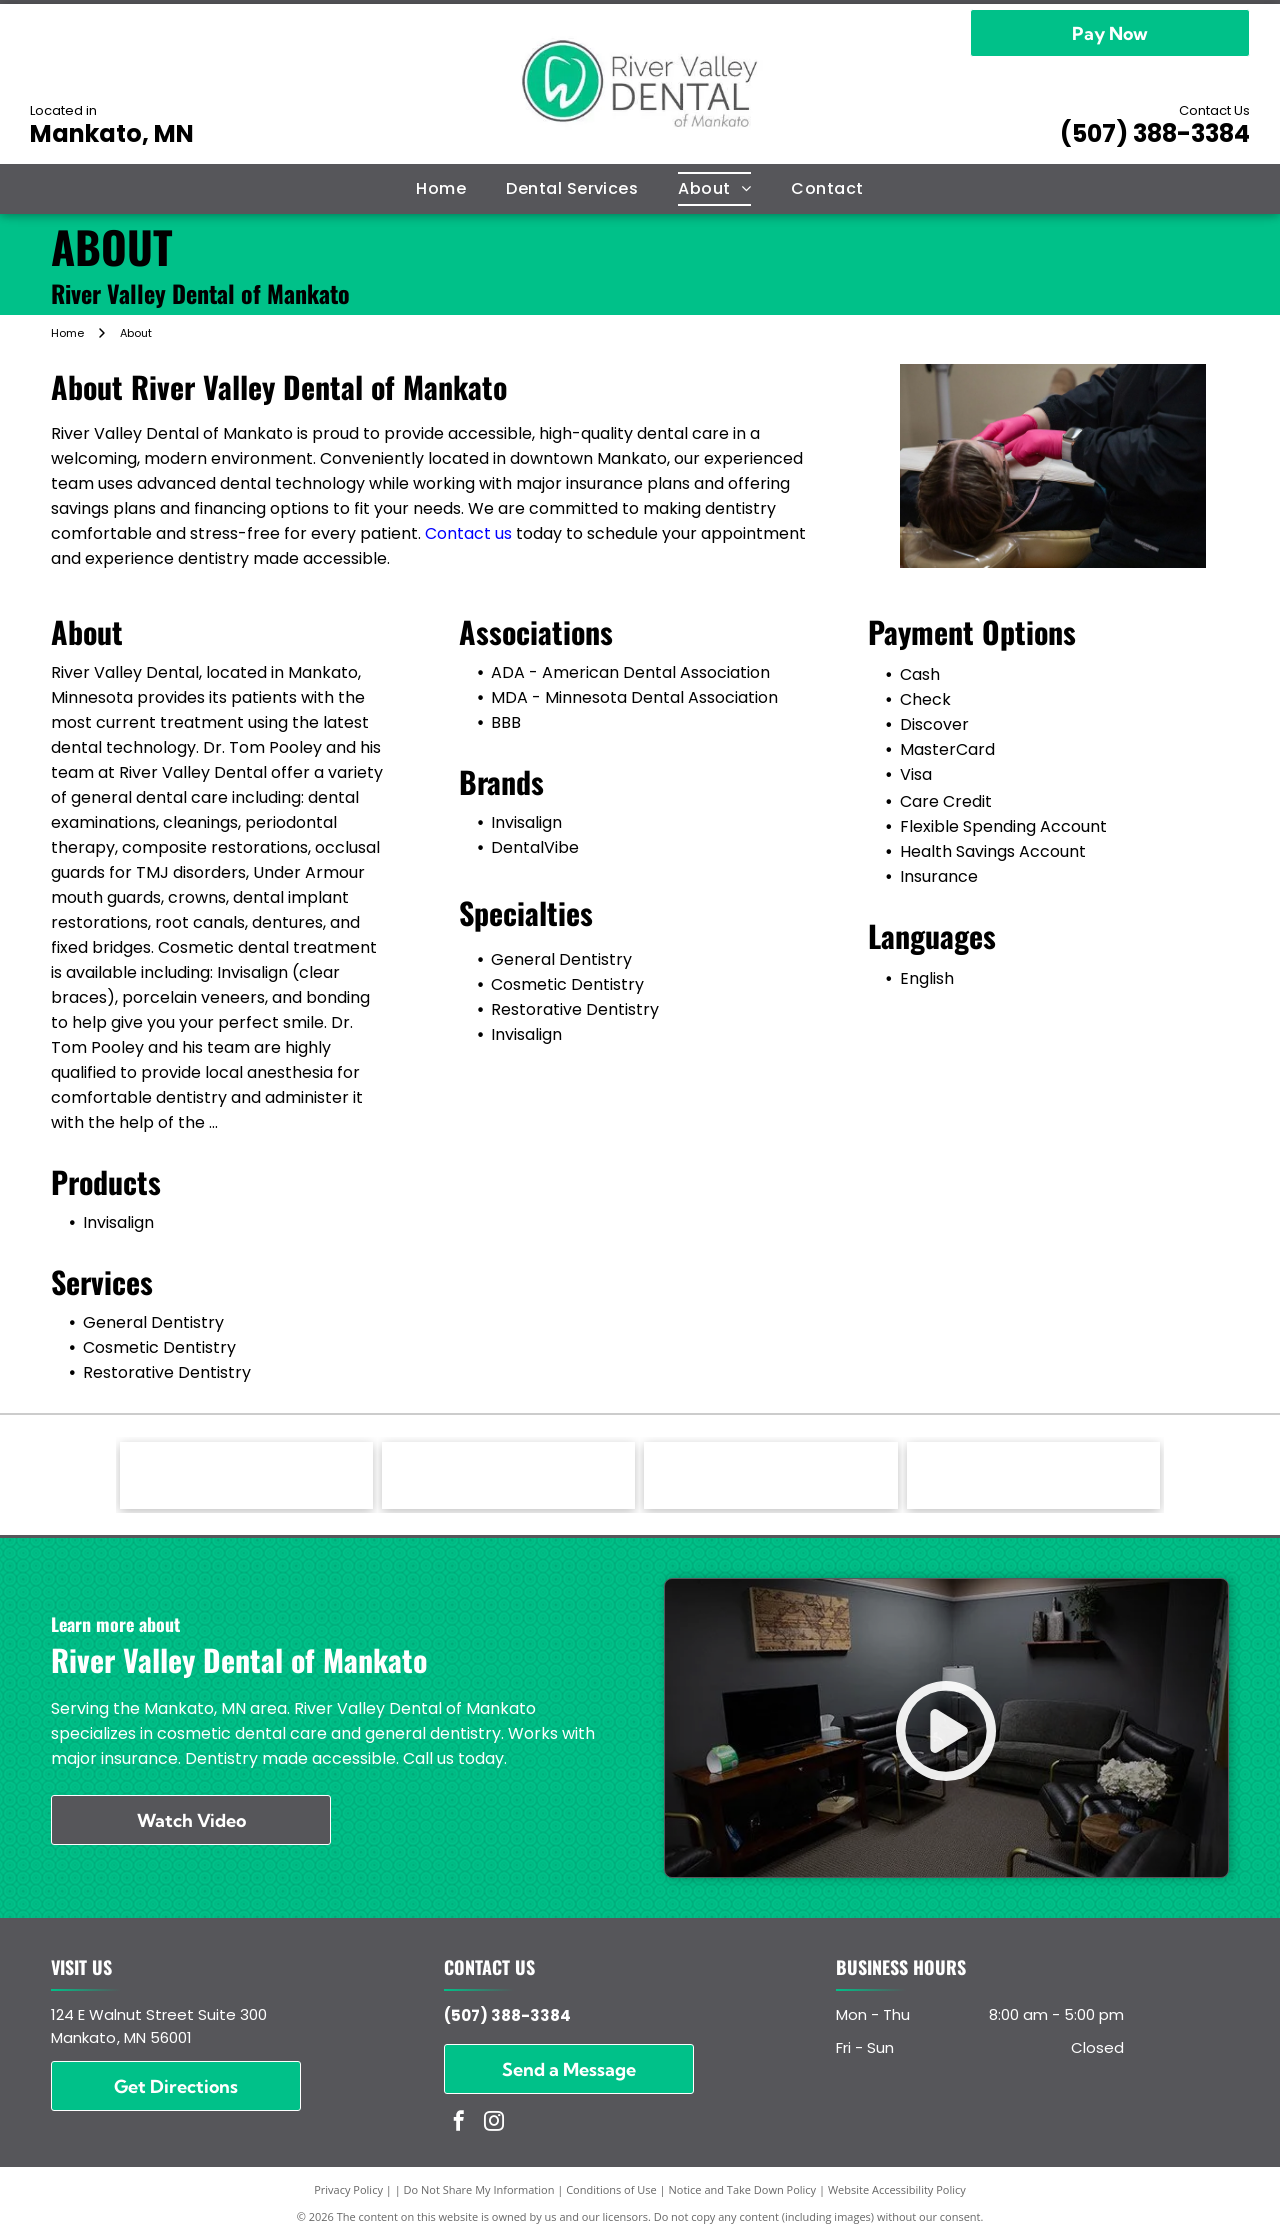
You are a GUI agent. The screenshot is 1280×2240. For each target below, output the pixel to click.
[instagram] (494, 2123)
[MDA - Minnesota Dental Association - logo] (1033, 1475)
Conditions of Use (611, 2189)
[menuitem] (441, 189)
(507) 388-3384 (1155, 133)
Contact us (468, 533)
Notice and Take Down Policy (743, 2189)
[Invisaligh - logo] (246, 1475)
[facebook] (459, 2123)
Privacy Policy (348, 2189)
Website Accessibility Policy (897, 2189)
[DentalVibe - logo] (508, 1475)
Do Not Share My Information (479, 2189)
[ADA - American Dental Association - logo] (770, 1475)
